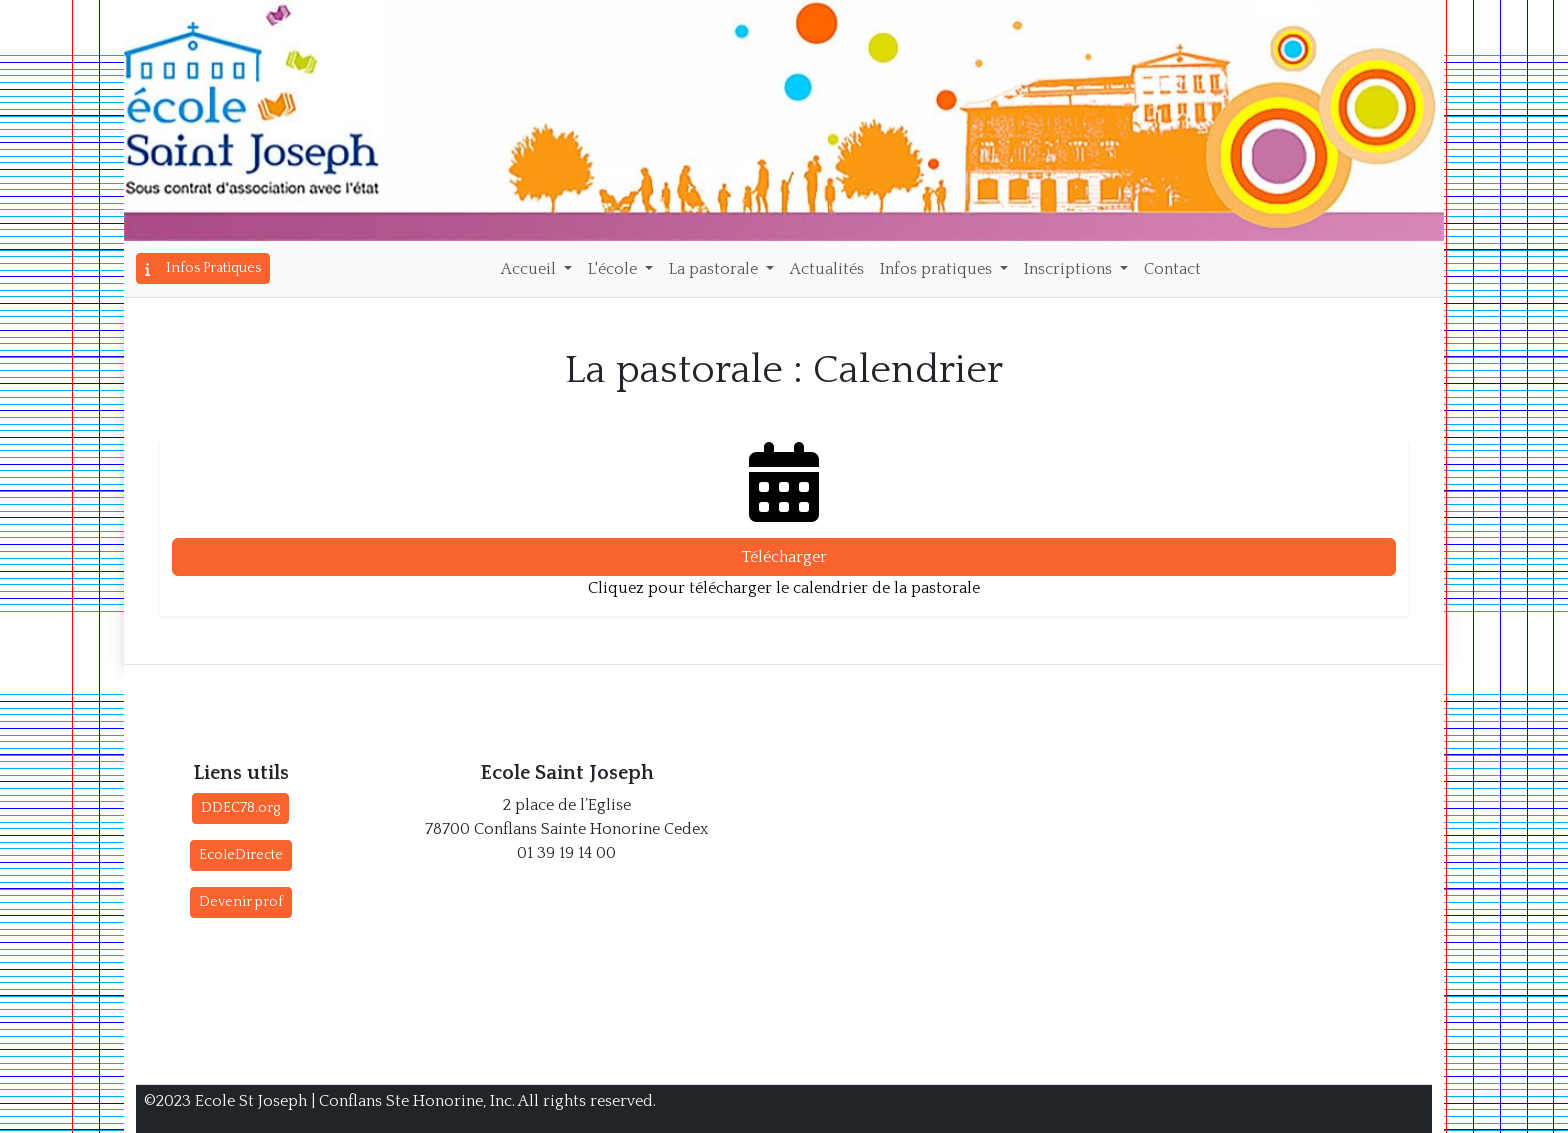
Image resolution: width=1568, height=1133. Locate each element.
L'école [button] (614, 269)
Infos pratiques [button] (938, 269)
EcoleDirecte (241, 855)
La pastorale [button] (715, 269)
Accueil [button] (530, 269)
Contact (1172, 269)
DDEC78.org (240, 808)
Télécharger (784, 557)
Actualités (827, 269)
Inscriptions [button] (1070, 269)
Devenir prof (241, 902)
